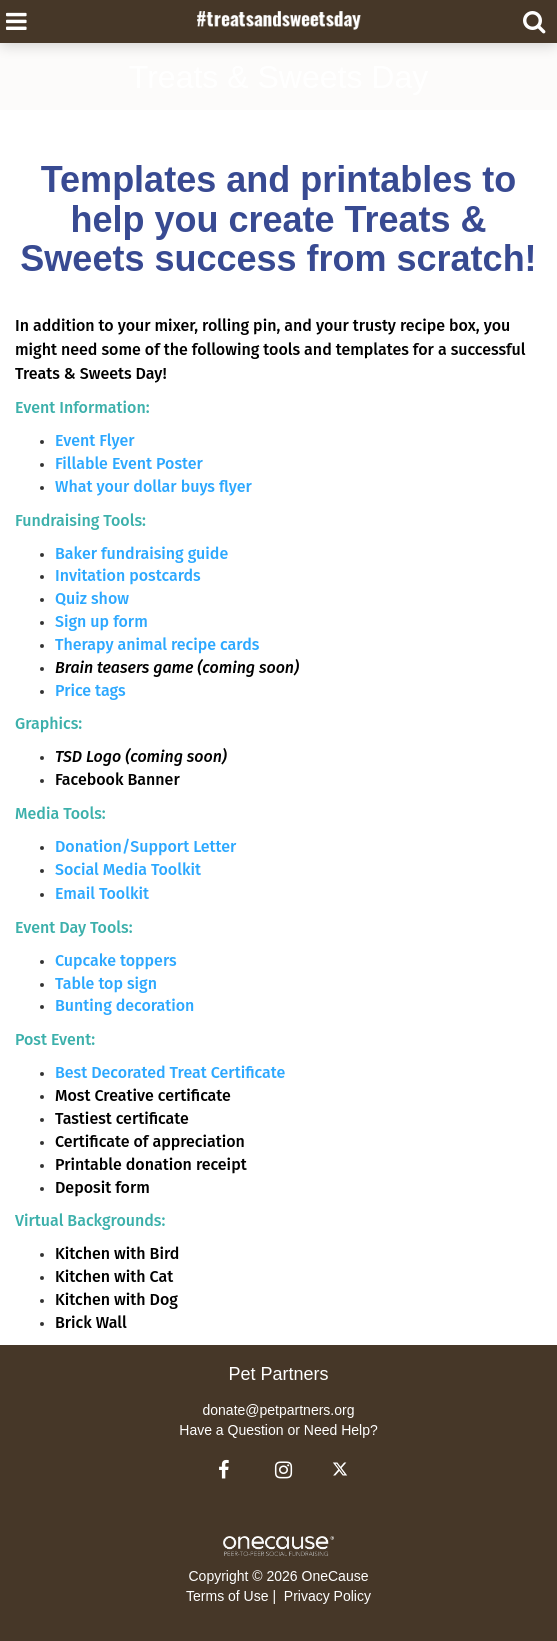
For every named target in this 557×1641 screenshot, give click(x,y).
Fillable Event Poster (129, 463)
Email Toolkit (102, 893)
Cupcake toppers (116, 960)
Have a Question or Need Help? (278, 1430)
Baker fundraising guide (141, 553)
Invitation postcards (128, 575)
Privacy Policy (327, 1596)
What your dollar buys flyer (153, 486)
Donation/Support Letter (145, 846)
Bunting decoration (124, 1005)
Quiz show (92, 598)
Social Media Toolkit (128, 869)
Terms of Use (227, 1596)
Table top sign (106, 983)
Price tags (90, 690)
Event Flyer (95, 440)
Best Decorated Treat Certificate (170, 1072)
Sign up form (101, 621)
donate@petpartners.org (279, 1410)
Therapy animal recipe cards (157, 644)
